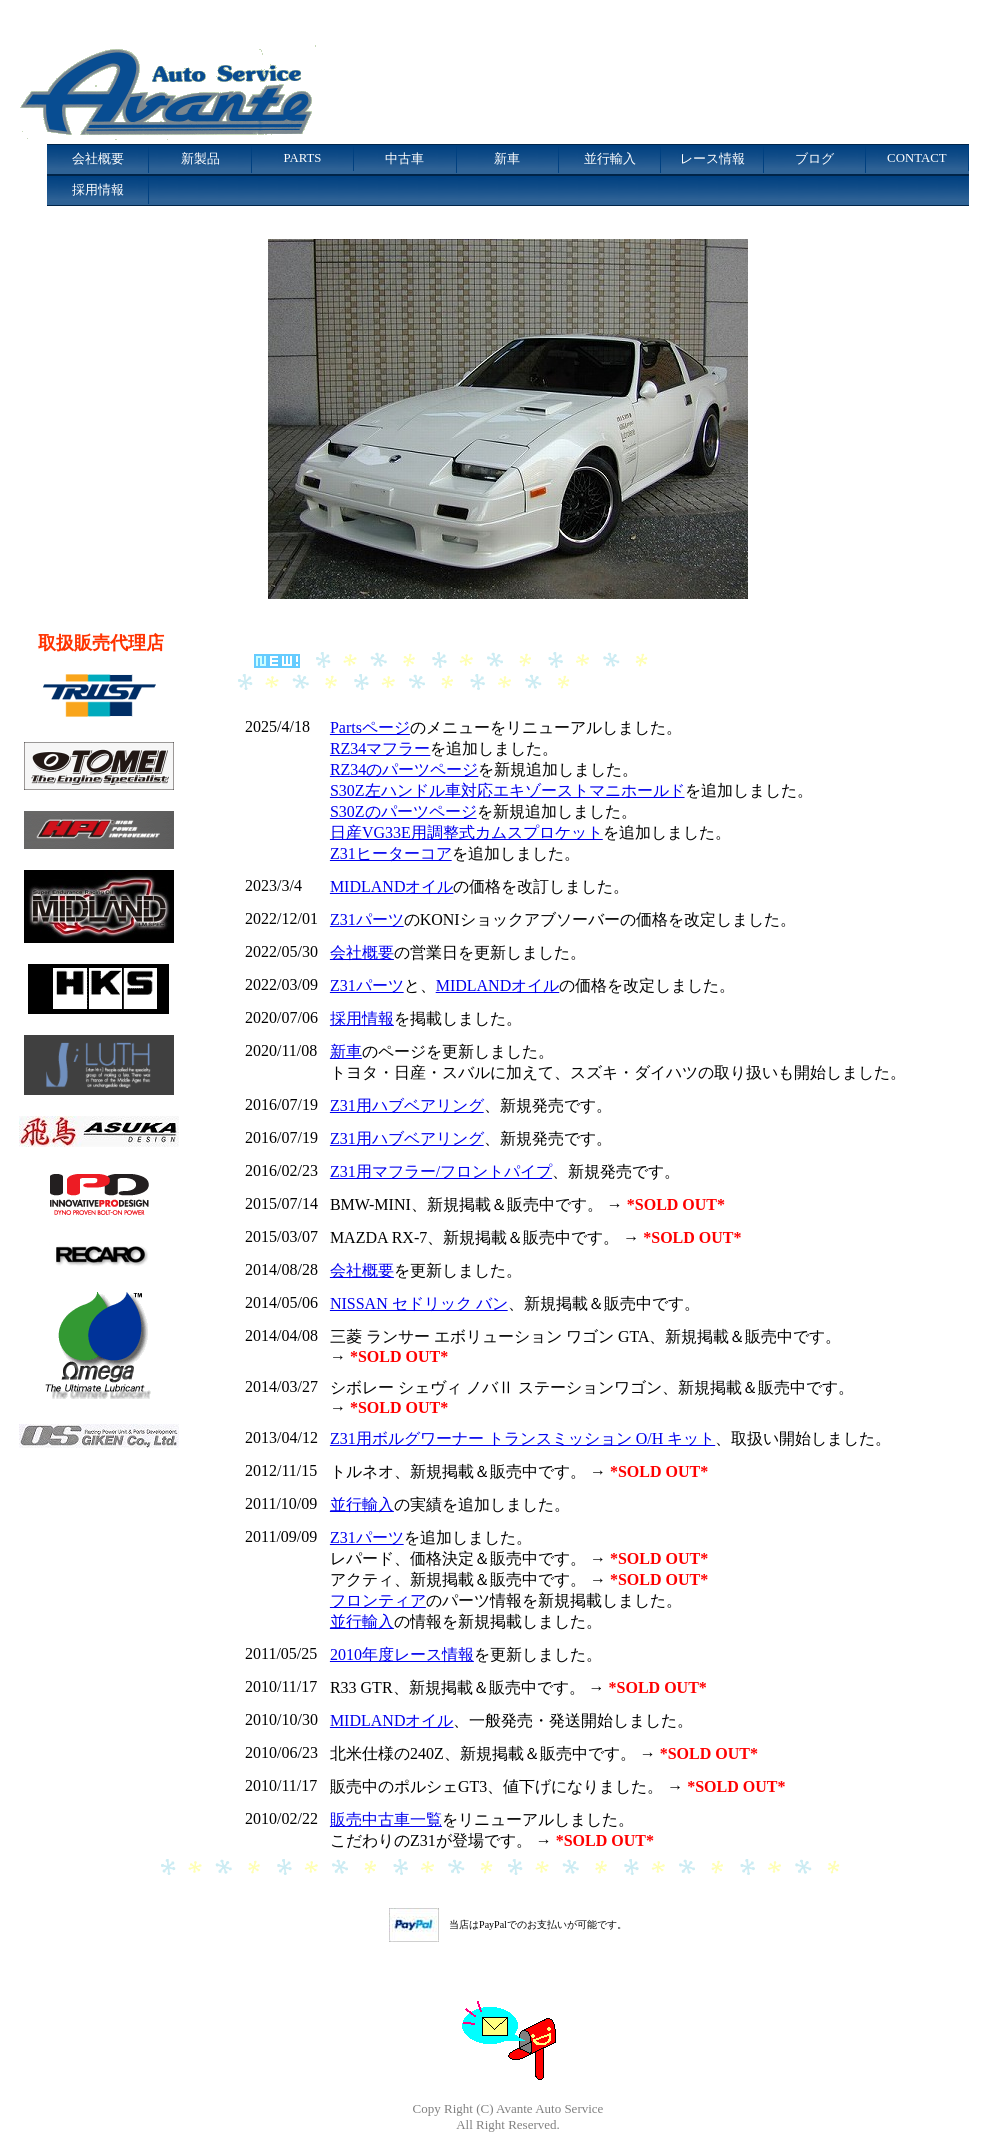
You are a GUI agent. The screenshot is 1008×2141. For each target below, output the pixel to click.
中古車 (404, 159)
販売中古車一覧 (386, 1819)
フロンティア (378, 1600)
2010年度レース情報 (402, 1654)
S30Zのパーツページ (403, 811)
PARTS (303, 158)
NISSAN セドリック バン (419, 1303)
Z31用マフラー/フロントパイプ (441, 1171)
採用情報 (98, 190)
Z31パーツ (367, 919)
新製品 (200, 159)
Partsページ (370, 727)
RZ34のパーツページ (404, 769)
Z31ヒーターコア (391, 853)
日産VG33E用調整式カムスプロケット (466, 832)
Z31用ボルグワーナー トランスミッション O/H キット (522, 1438)
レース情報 (712, 159)
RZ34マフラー (380, 748)
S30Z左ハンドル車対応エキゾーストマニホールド (507, 790)
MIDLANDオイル (392, 886)
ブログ (814, 159)
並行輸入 (610, 159)
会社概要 (98, 159)
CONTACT (916, 158)
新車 (507, 159)
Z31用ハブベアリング (407, 1105)
